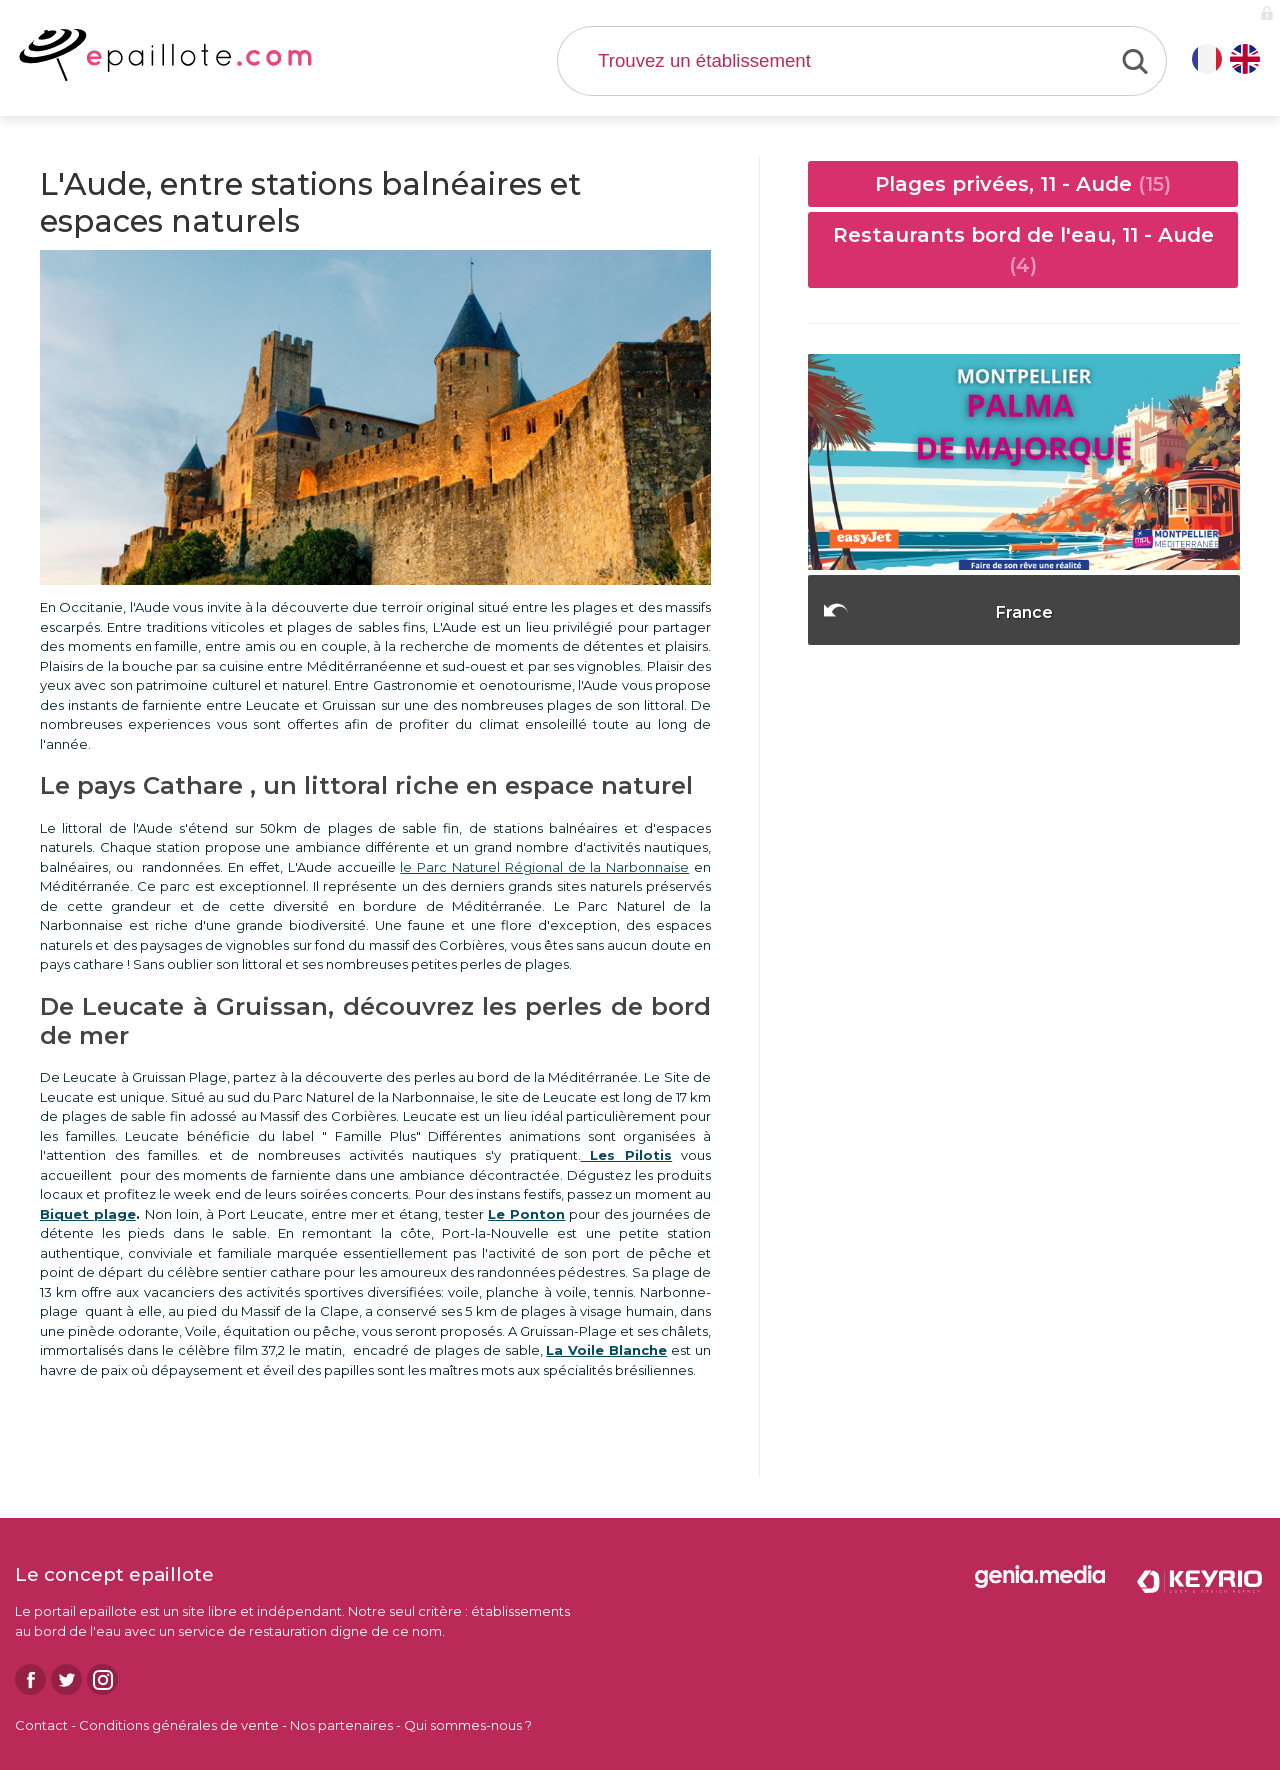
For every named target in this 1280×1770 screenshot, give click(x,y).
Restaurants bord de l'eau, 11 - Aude (1023, 250)
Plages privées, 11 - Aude (1023, 184)
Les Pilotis (627, 1155)
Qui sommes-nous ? (468, 1725)
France (1024, 612)
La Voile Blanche (606, 1350)
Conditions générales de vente (179, 1725)
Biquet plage (88, 1214)
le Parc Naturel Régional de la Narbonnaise (544, 867)
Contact (41, 1725)
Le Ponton (526, 1214)
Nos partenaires (341, 1725)
